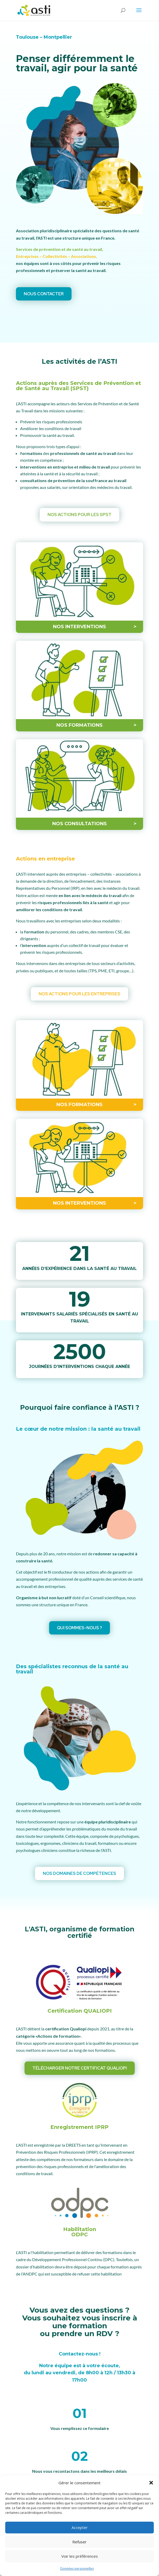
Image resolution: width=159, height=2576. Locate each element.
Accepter (80, 2527)
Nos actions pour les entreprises (79, 994)
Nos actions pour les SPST (79, 515)
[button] (151, 2482)
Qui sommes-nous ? (79, 1628)
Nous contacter (44, 294)
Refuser (79, 2541)
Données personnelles (77, 2568)
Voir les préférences (79, 2556)
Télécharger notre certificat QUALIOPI (79, 2068)
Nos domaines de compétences (79, 1873)
